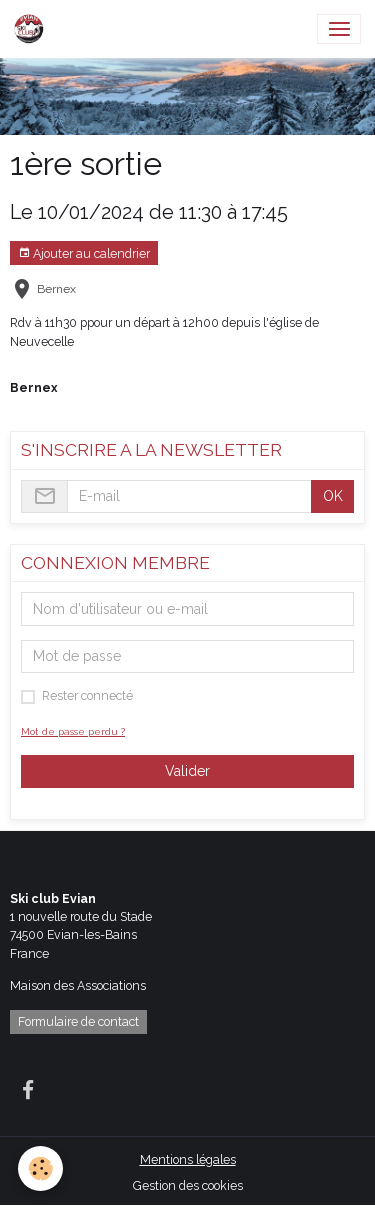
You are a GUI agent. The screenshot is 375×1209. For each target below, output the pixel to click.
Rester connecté (87, 695)
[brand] (32, 29)
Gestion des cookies (188, 1185)
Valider (187, 771)
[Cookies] (40, 1168)
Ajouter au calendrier (84, 253)
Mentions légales (188, 1159)
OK (333, 496)
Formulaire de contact (78, 1021)
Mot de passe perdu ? (73, 731)
